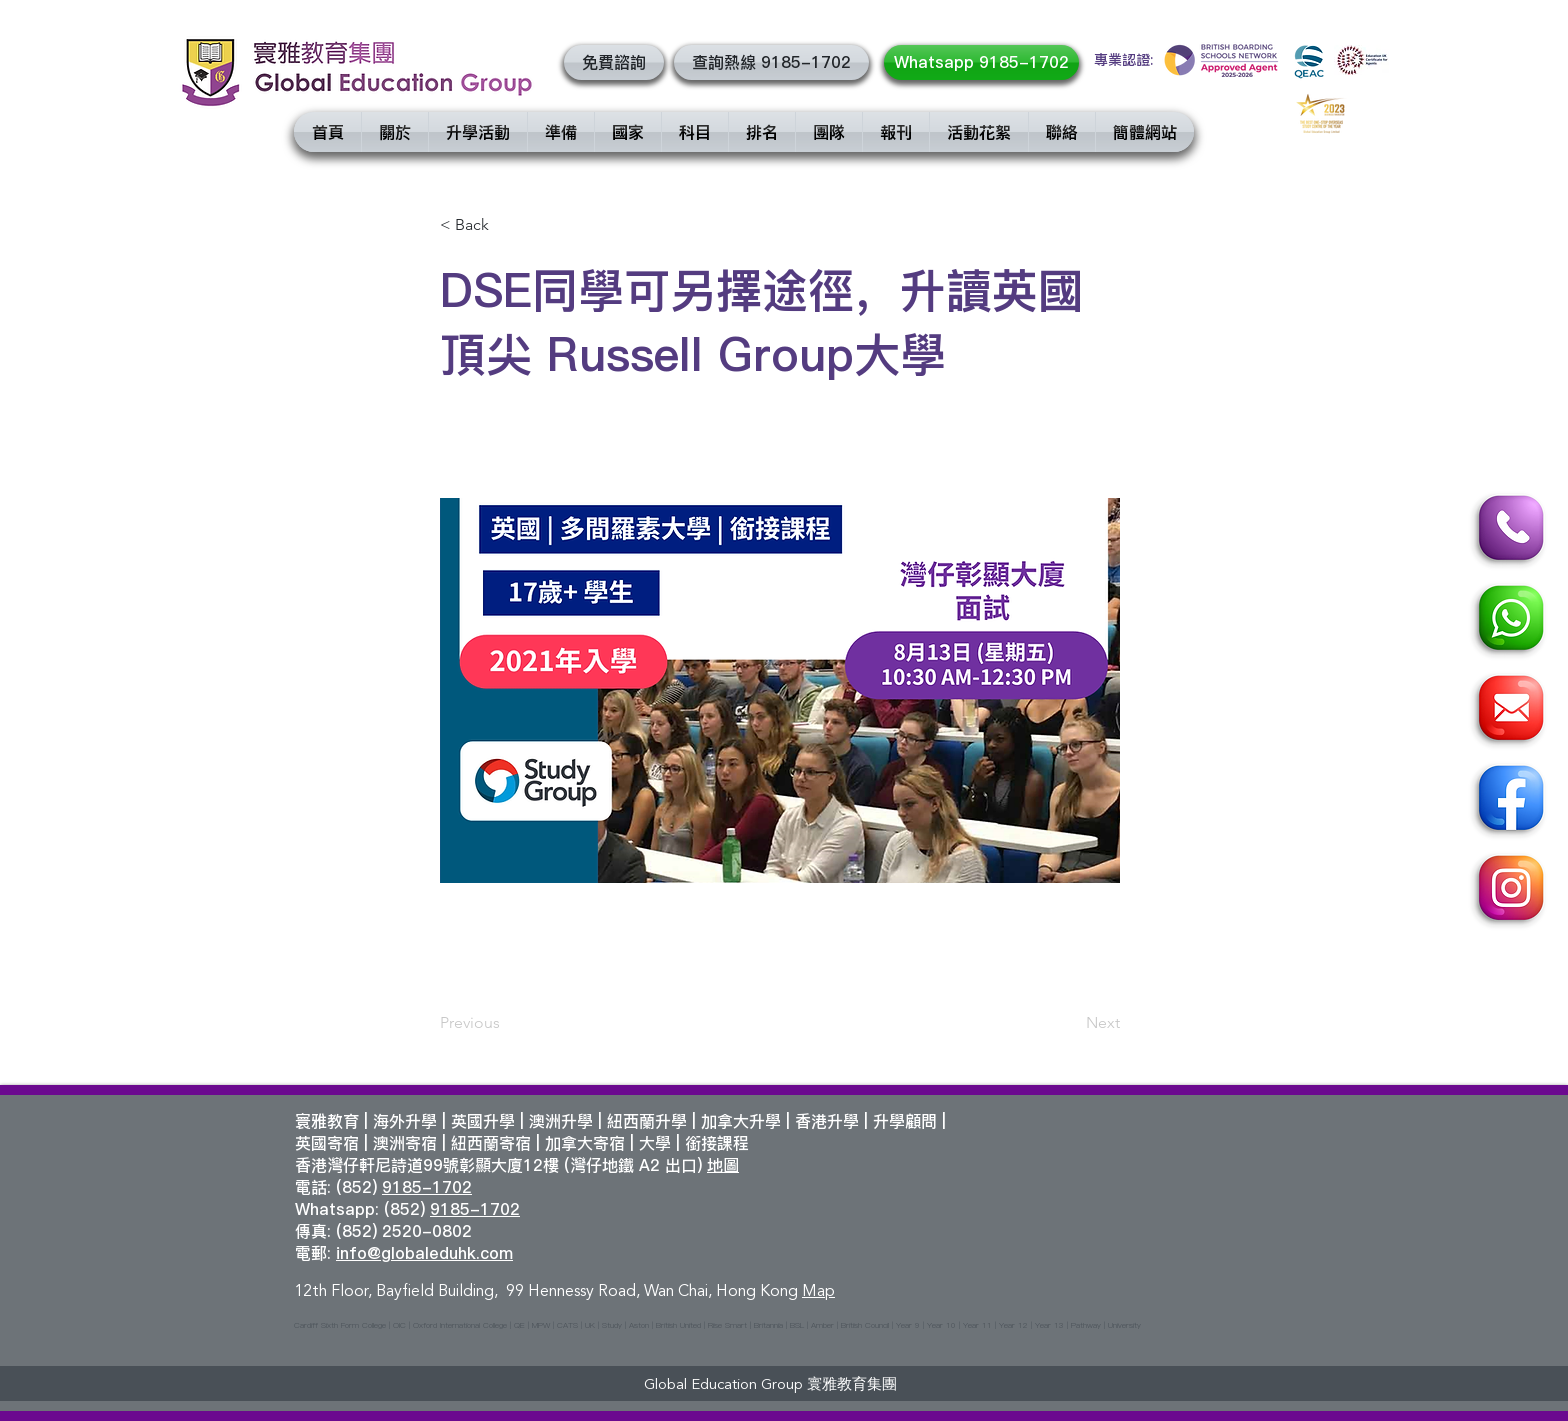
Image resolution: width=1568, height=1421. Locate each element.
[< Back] (506, 225)
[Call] (1508, 531)
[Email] (1508, 711)
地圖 (723, 1165)
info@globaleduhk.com (424, 1253)
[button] (614, 62)
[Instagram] (1508, 891)
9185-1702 (427, 1187)
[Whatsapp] (1508, 621)
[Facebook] (1508, 801)
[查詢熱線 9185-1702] (771, 62)
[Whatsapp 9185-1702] (981, 62)
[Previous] (506, 1023)
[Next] (1070, 1023)
